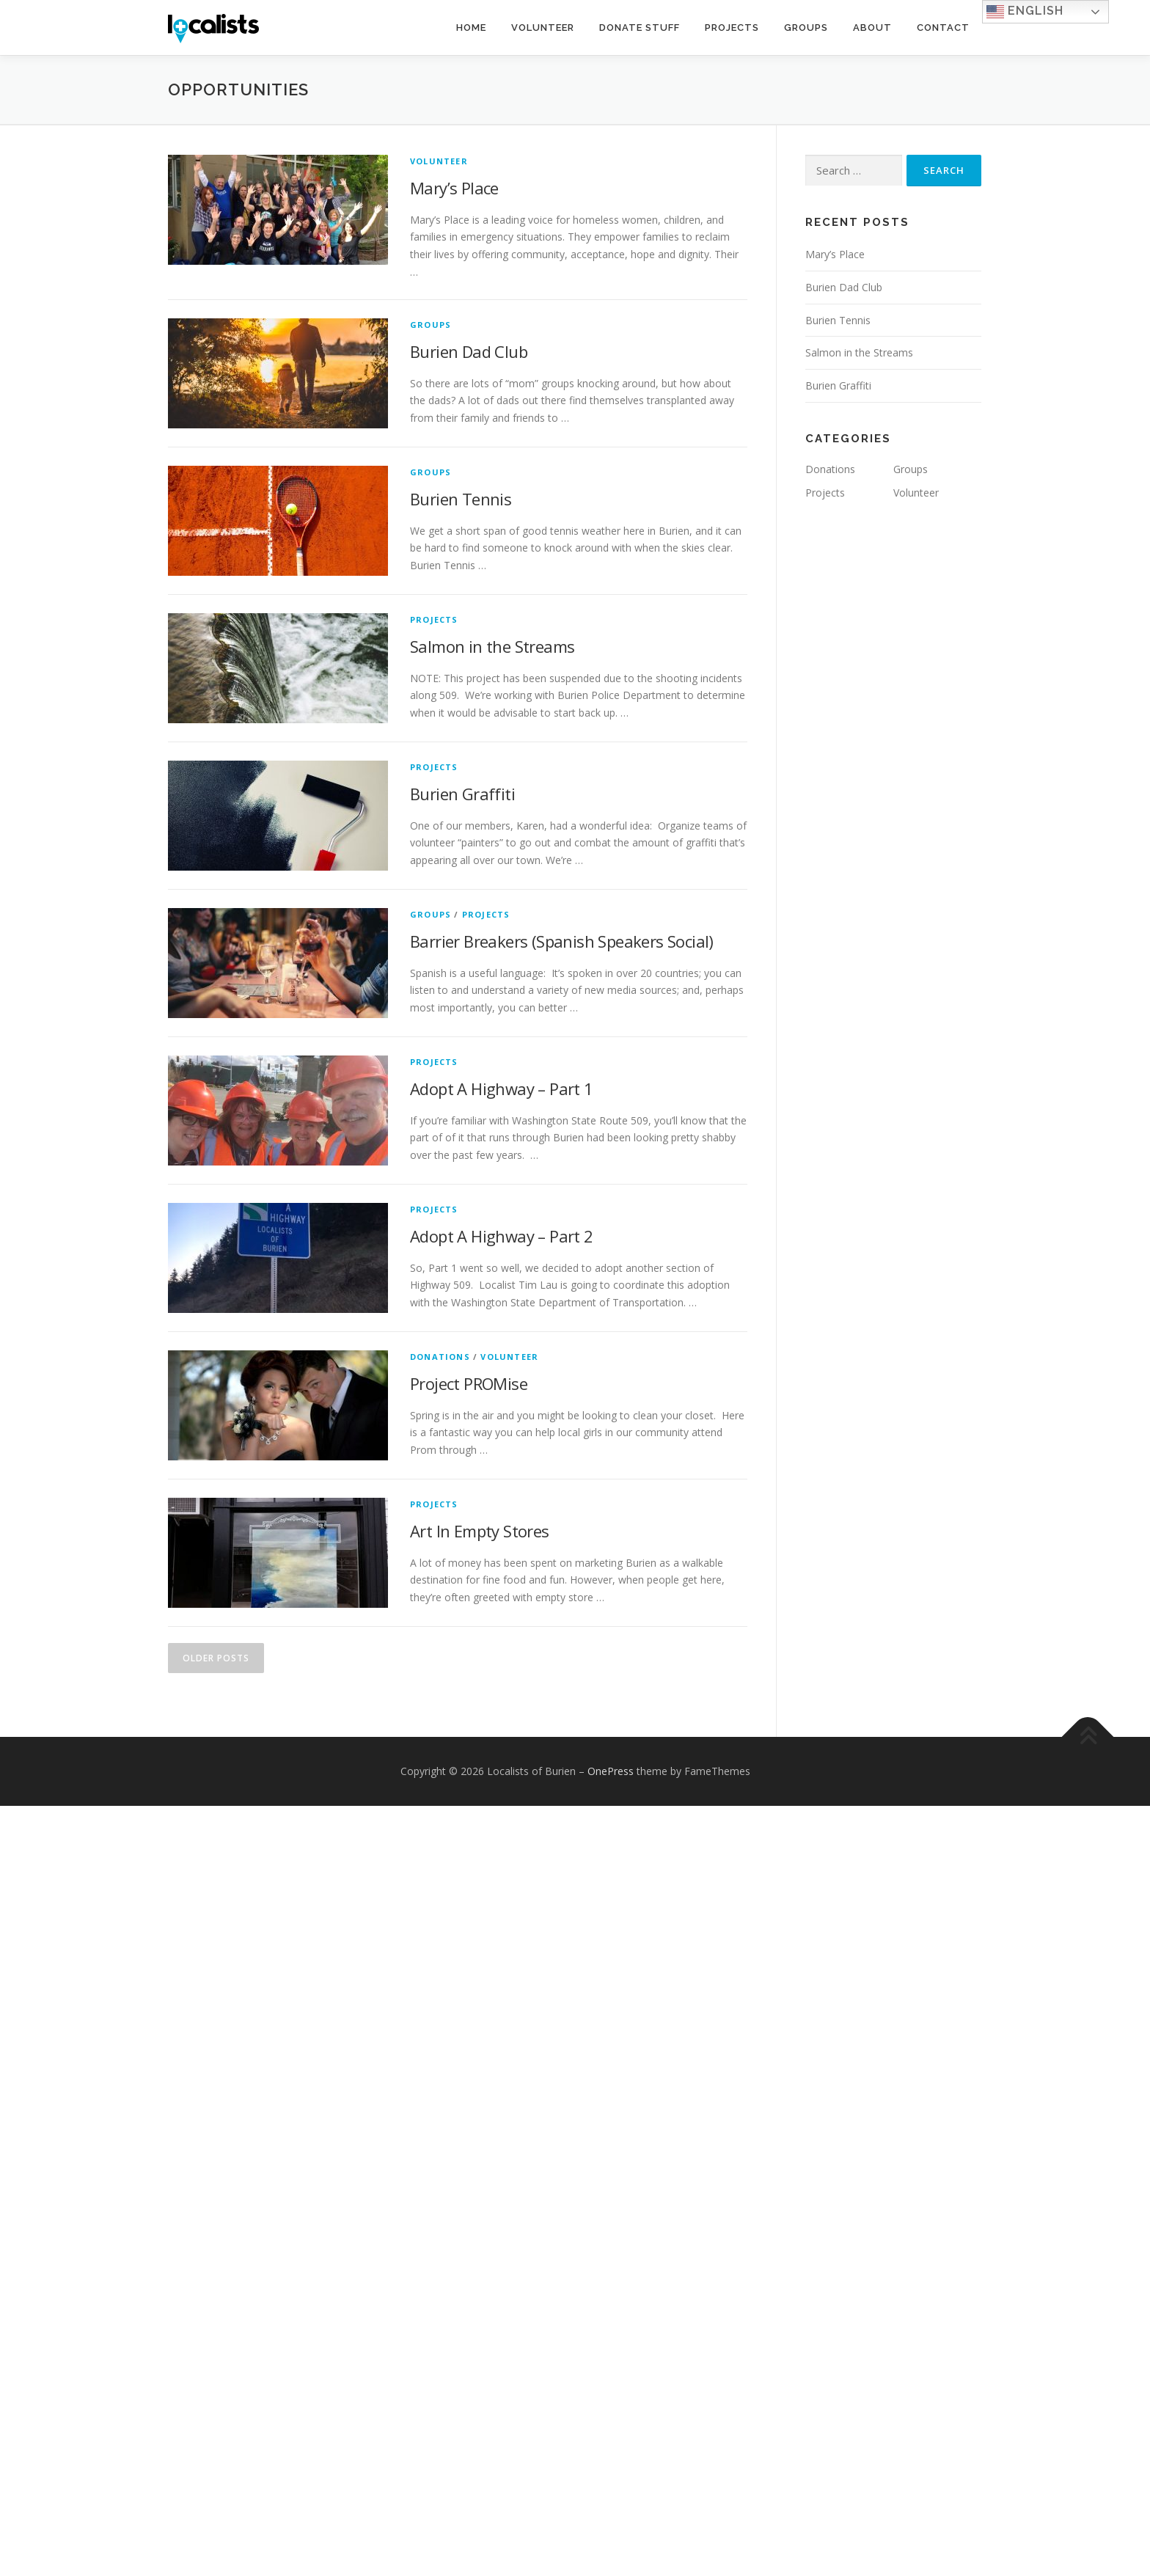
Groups (806, 27)
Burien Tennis (460, 499)
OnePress (610, 1771)
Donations (440, 1356)
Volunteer (542, 27)
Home (471, 27)
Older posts (216, 1658)
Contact (943, 27)
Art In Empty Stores (479, 1531)
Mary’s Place (454, 188)
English (1024, 12)
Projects (732, 27)
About (872, 27)
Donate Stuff (639, 27)
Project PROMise (468, 1383)
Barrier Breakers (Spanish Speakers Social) (562, 941)
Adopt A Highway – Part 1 (501, 1088)
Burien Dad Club (468, 351)
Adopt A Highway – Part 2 (501, 1236)
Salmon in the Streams (492, 646)
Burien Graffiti (462, 794)
